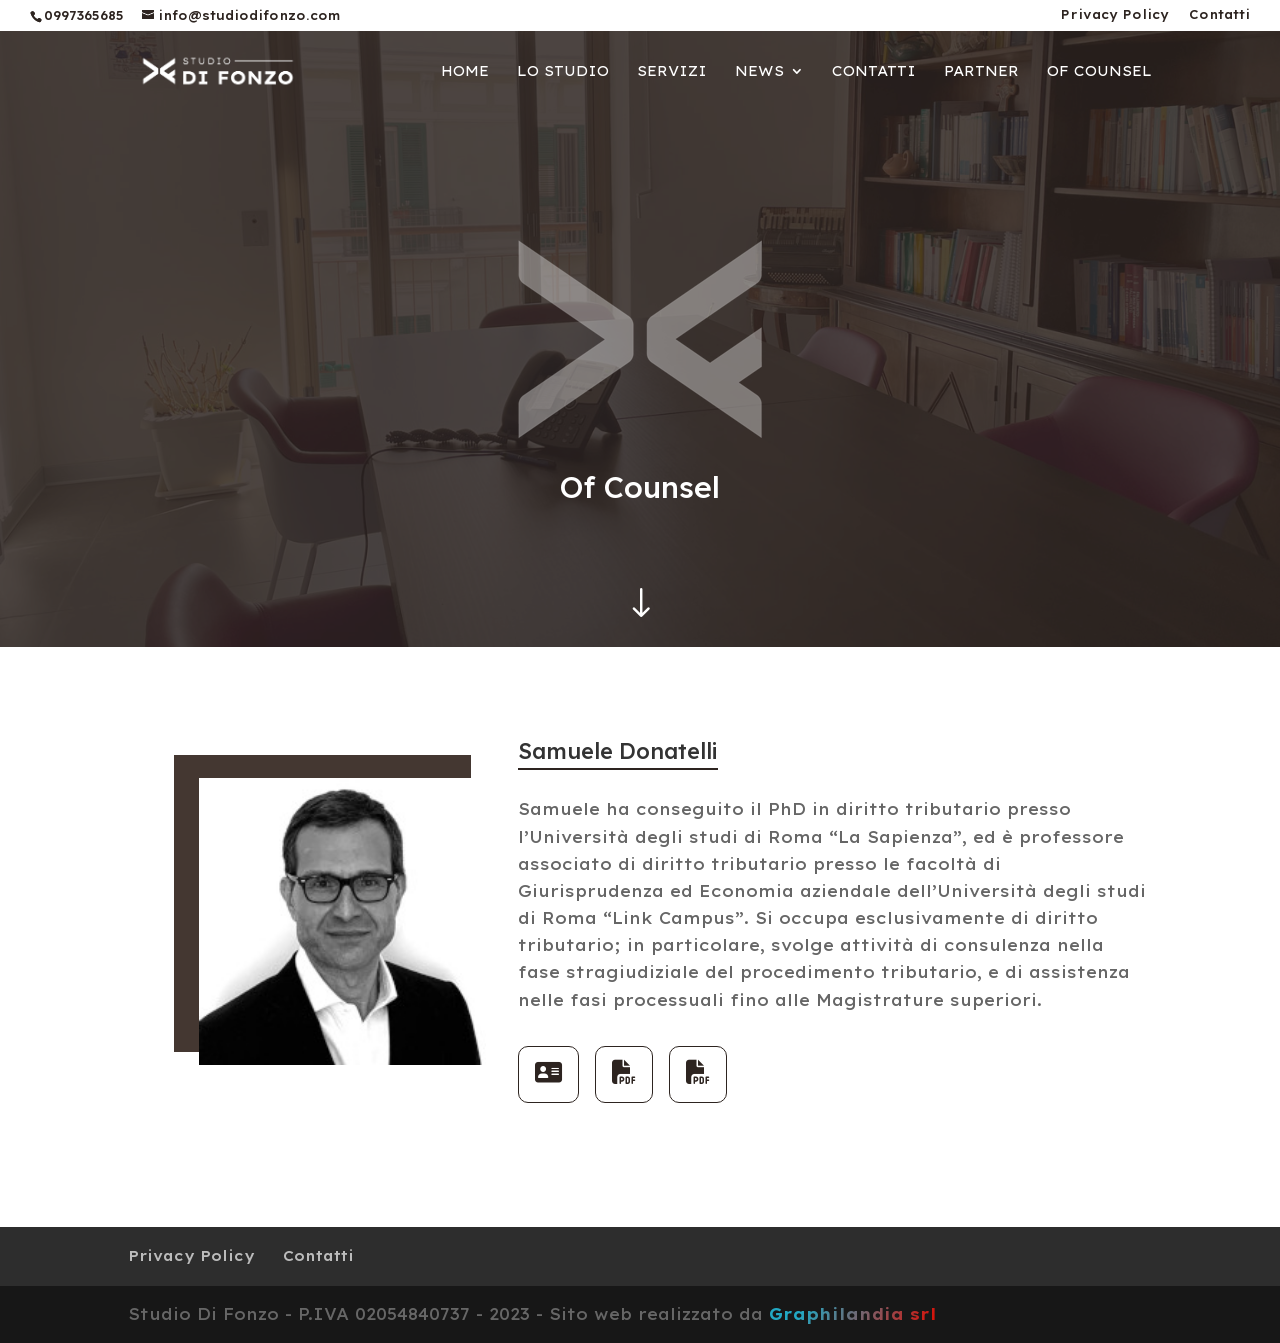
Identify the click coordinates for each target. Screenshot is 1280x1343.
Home (465, 72)
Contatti (1219, 15)
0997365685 (84, 15)
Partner (981, 72)
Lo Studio (563, 72)
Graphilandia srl (853, 1314)
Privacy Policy (1115, 15)
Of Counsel (1099, 72)
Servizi (672, 72)
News (759, 72)
